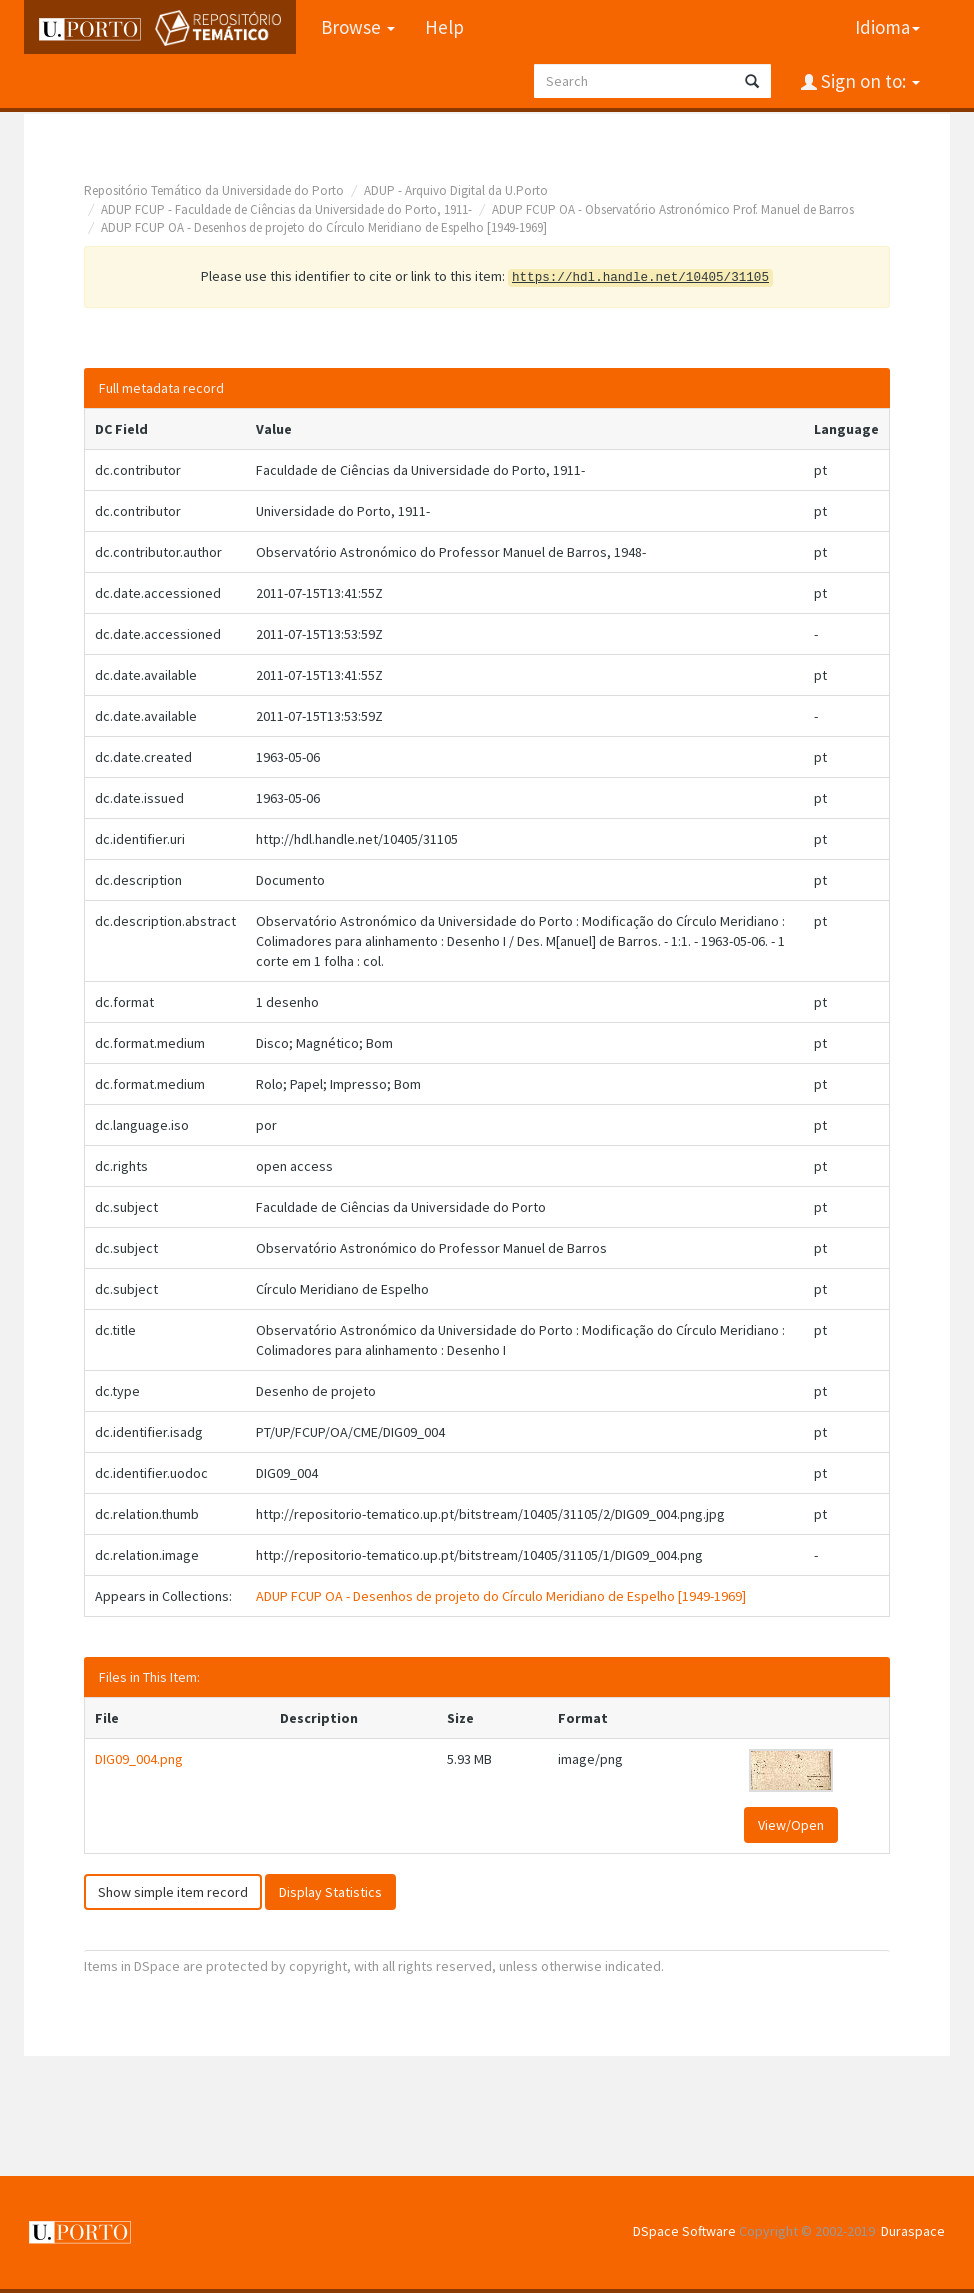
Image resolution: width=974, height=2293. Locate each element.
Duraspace (913, 2231)
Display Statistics (330, 1892)
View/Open (791, 1825)
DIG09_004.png (139, 1759)
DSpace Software (684, 2231)
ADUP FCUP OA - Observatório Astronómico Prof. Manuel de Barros (673, 209)
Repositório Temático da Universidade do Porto (214, 190)
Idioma (887, 27)
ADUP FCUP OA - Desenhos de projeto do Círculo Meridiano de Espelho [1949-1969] (324, 227)
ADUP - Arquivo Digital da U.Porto (456, 190)
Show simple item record (173, 1892)
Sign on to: (868, 81)
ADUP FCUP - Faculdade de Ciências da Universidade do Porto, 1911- (286, 209)
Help (444, 27)
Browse (358, 27)
